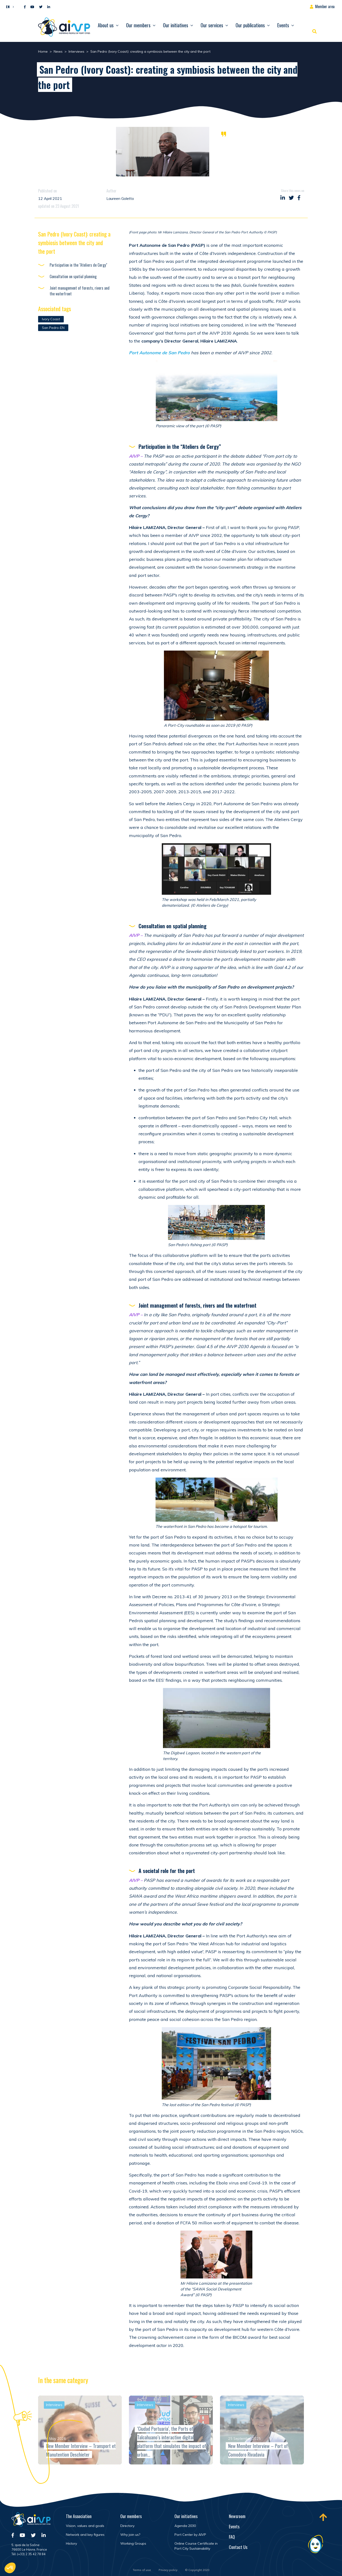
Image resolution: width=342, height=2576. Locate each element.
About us (106, 25)
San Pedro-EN (53, 328)
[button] (9, 6)
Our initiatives (175, 25)
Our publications (250, 25)
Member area (325, 6)
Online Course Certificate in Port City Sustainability (196, 2546)
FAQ (232, 2537)
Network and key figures (85, 2534)
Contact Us (238, 2547)
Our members (138, 25)
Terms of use (142, 2570)
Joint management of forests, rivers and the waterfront (80, 291)
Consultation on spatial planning (73, 276)
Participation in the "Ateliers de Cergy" (78, 265)
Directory (127, 2526)
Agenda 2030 (185, 2526)
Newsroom (237, 2516)
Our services (212, 25)
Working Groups (133, 2543)
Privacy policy (168, 2570)
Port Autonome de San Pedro (159, 352)
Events (283, 25)
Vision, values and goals (85, 2526)
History (71, 2543)
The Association (79, 2516)
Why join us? (130, 2534)
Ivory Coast (51, 319)
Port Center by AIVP (190, 2534)
